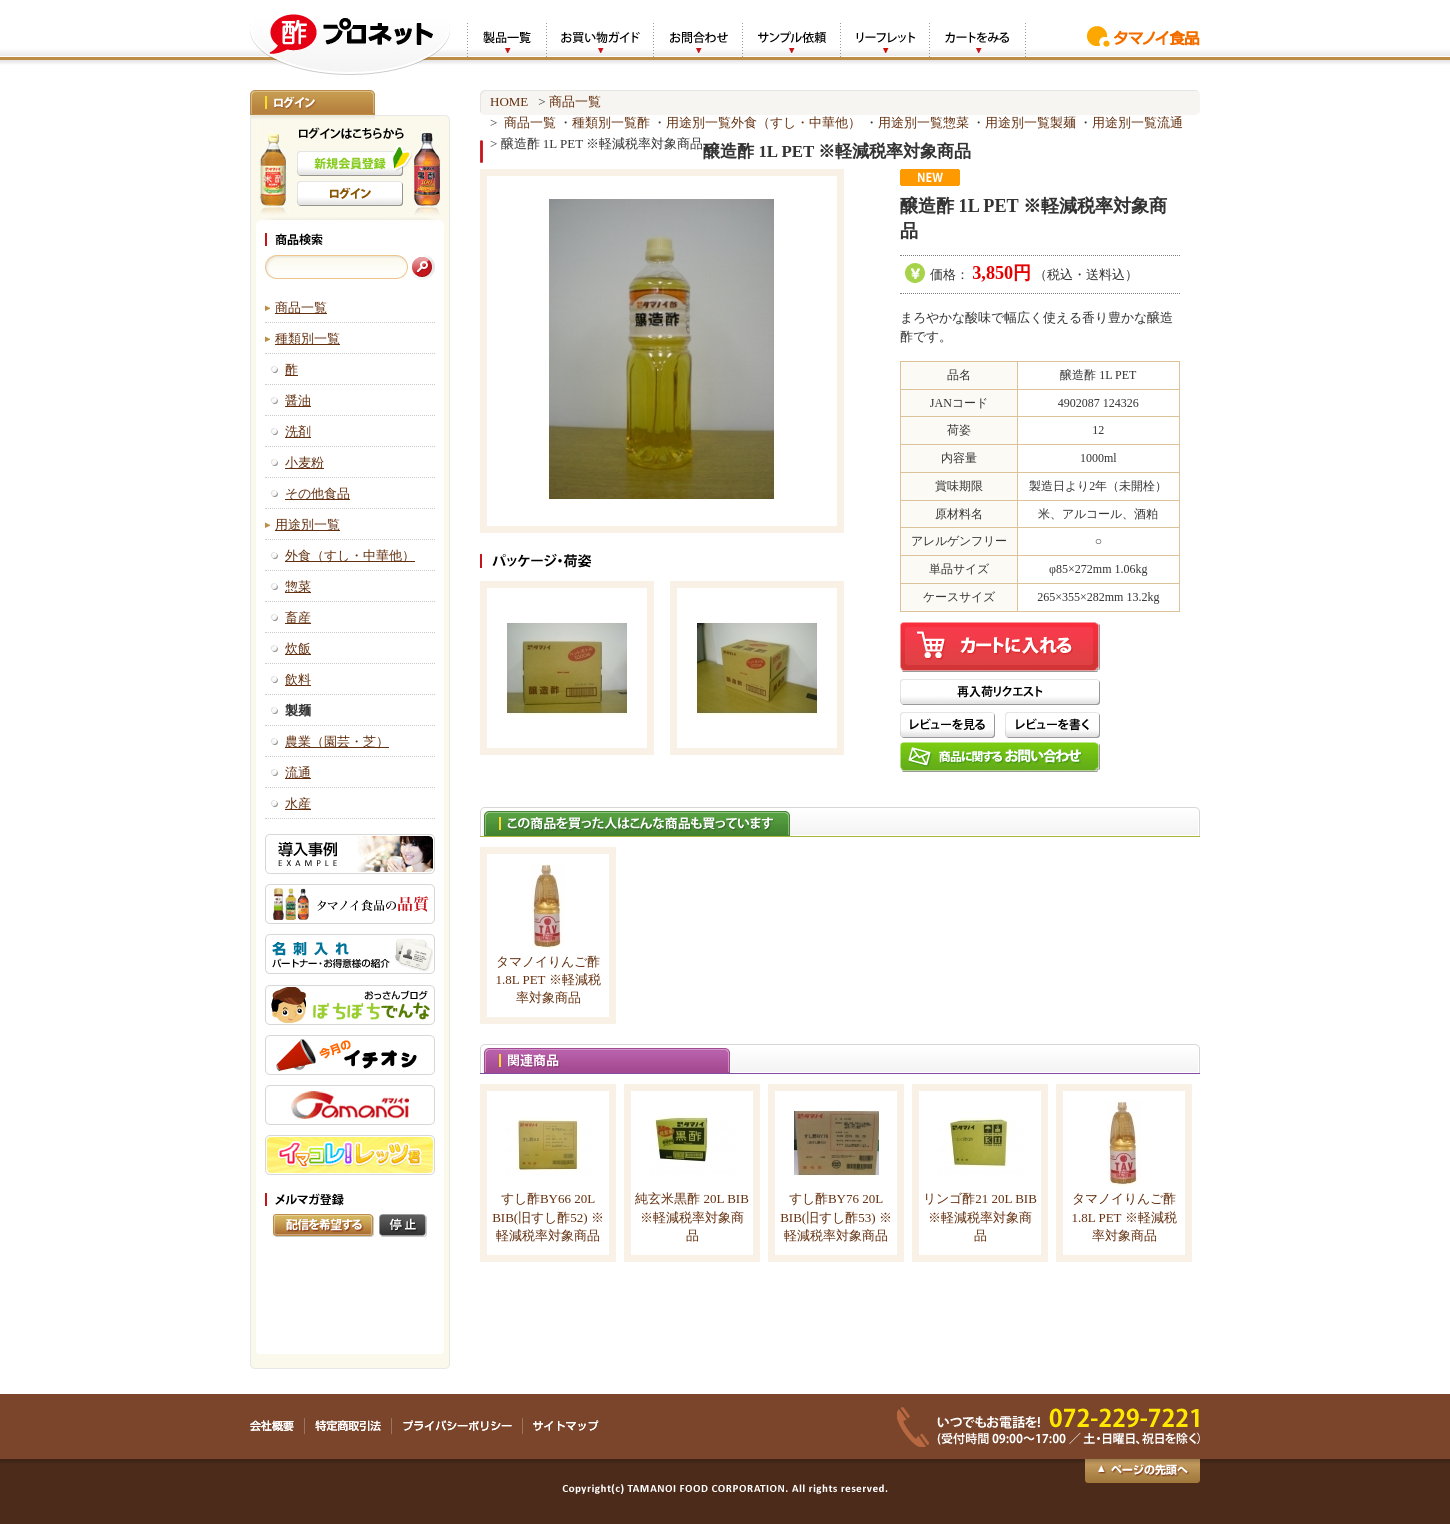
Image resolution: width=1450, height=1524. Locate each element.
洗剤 (298, 431)
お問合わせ (697, 38)
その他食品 (317, 493)
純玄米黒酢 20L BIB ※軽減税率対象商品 (692, 1216)
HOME (509, 101)
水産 (298, 803)
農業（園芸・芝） (337, 741)
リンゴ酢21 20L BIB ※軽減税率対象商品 (980, 1216)
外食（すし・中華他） (350, 555)
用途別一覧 (307, 524)
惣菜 (298, 586)
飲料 (298, 679)
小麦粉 (304, 462)
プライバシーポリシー (457, 1426)
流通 (298, 772)
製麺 (1063, 122)
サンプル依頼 (791, 38)
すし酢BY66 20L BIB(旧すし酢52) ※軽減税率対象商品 (548, 1216)
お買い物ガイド (599, 38)
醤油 (298, 400)
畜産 (298, 617)
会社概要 (277, 1426)
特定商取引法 (348, 1426)
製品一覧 (506, 38)
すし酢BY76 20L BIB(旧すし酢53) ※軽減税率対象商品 (836, 1216)
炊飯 (298, 648)
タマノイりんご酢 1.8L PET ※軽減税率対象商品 (547, 979)
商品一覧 (301, 307)
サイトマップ (565, 1426)
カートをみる (977, 38)
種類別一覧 (307, 338)
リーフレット (884, 38)
